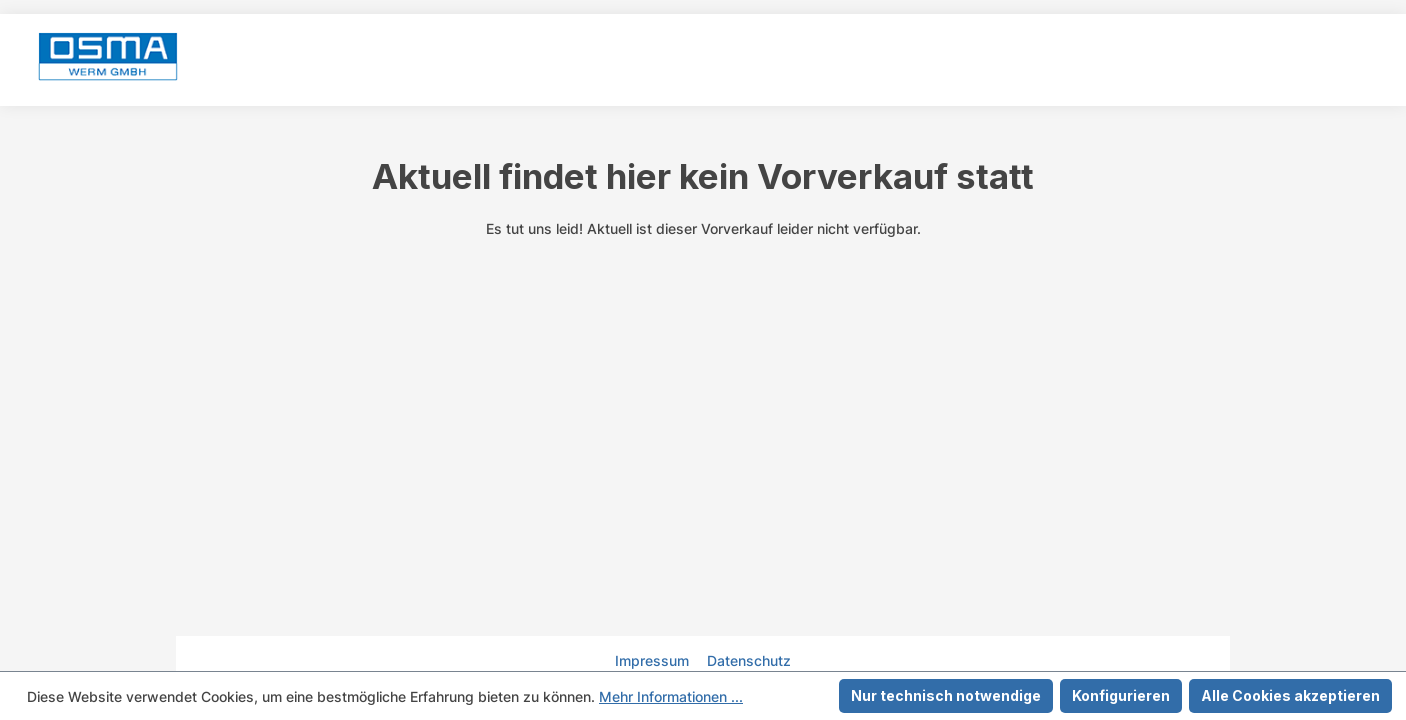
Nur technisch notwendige (946, 695)
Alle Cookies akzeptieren (1290, 695)
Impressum (654, 660)
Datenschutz (749, 660)
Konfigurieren (1121, 695)
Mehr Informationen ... (671, 696)
